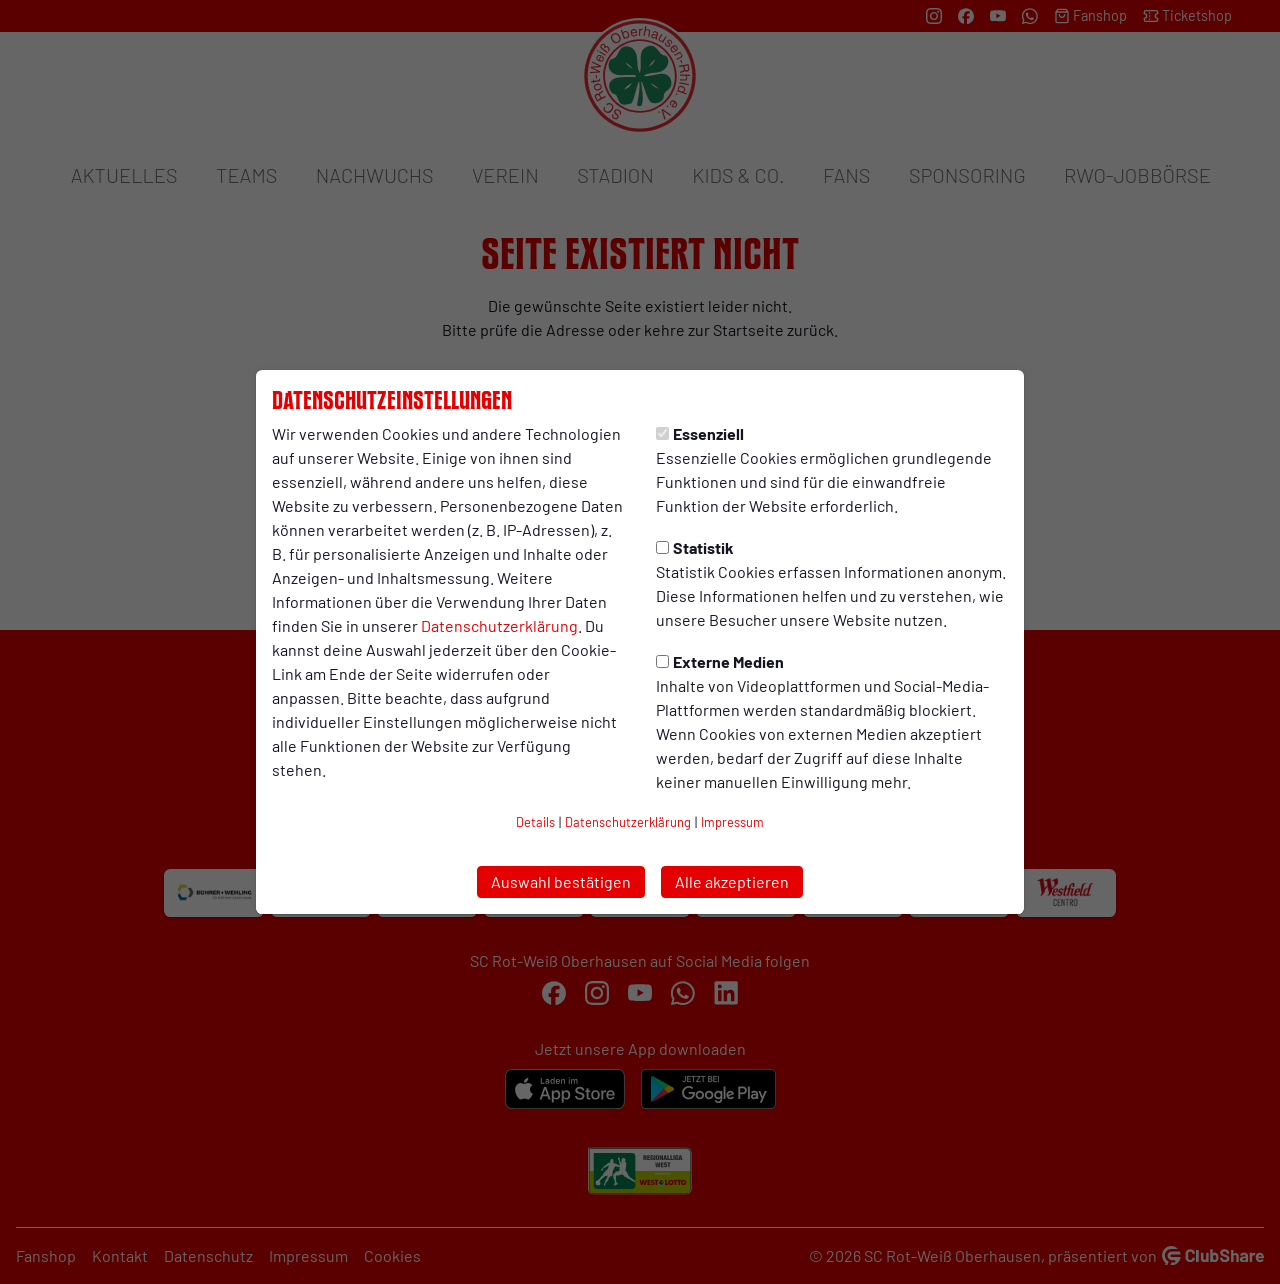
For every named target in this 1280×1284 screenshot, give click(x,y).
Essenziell (700, 433)
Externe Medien (720, 661)
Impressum (732, 822)
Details (535, 822)
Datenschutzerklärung (499, 625)
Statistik (695, 547)
